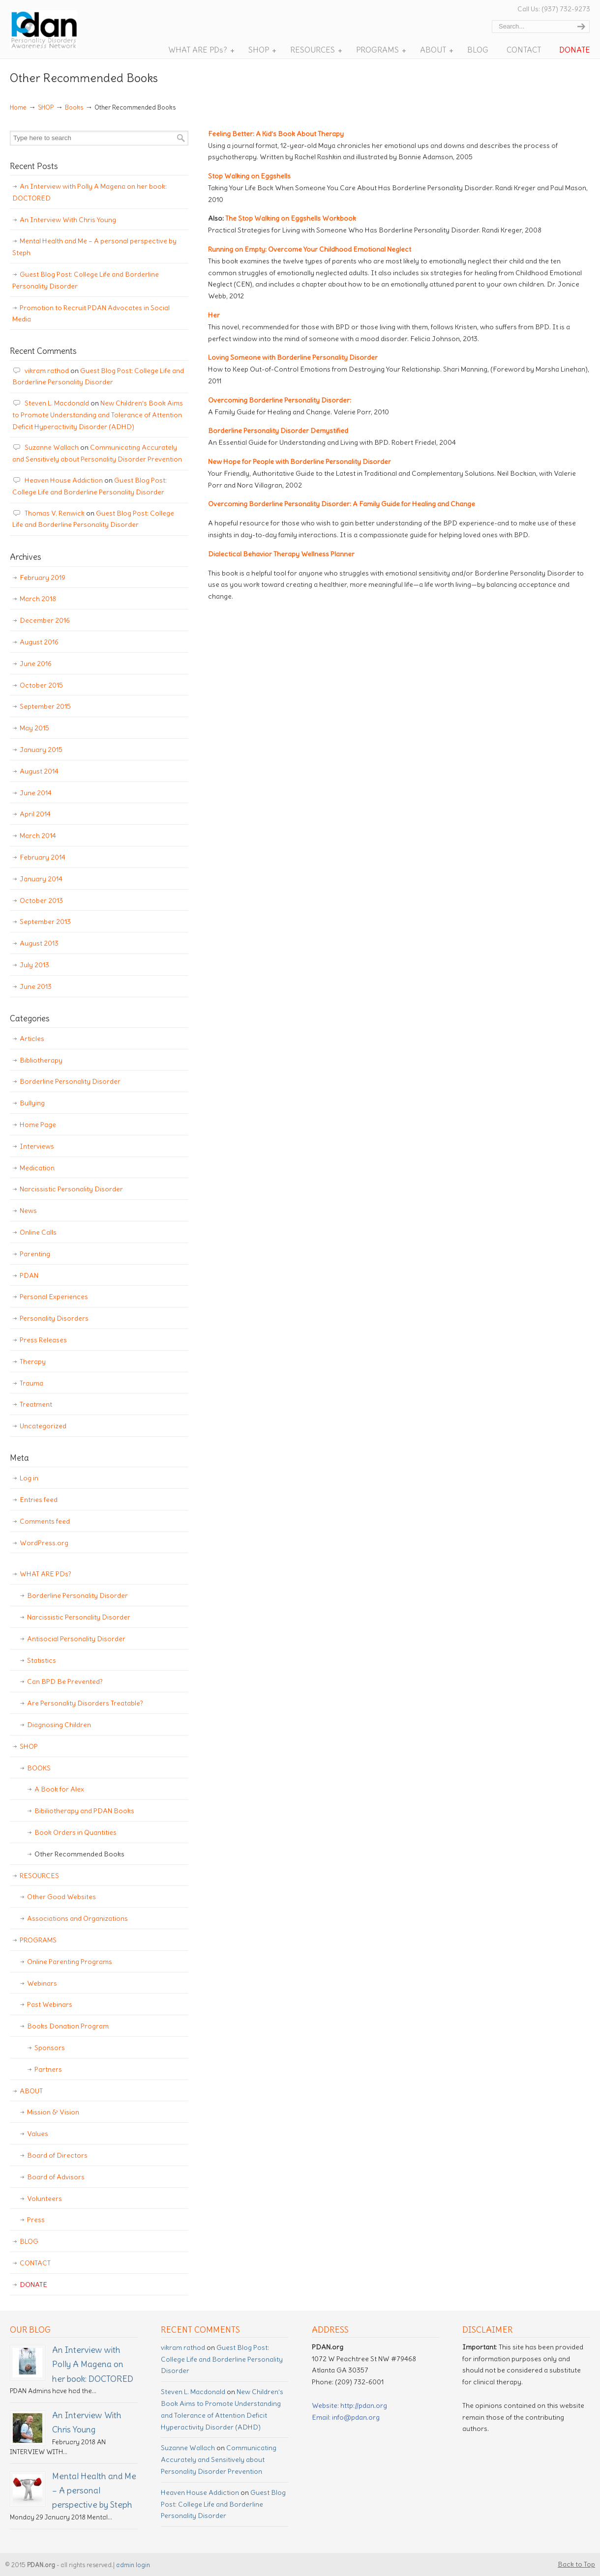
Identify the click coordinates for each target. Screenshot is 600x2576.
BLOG (29, 2241)
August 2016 (39, 641)
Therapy (33, 1361)
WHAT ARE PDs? (45, 1573)
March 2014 (38, 835)
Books (74, 107)
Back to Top (576, 2564)
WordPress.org (44, 1542)
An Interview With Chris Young (68, 219)
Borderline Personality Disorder (70, 1081)
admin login (133, 2565)
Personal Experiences (54, 1296)
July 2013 (34, 964)
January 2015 (41, 749)
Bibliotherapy (41, 1060)
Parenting (35, 1253)
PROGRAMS (38, 1940)
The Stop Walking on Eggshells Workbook (290, 218)
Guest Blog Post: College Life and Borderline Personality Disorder (85, 280)
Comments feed (45, 1521)
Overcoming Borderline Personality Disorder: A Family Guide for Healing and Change (341, 503)
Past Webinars (49, 2004)
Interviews (37, 1146)
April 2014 (35, 814)
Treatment (36, 1404)
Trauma (31, 1383)
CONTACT (35, 2262)
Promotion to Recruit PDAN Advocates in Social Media (91, 313)
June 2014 (36, 792)
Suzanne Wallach (52, 447)
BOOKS (39, 1768)
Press (36, 2219)
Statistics (41, 1660)
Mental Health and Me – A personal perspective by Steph (94, 246)
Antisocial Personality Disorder (76, 1638)
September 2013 (45, 921)
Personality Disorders (54, 1318)
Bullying (32, 1103)
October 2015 (41, 685)
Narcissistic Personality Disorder (71, 1189)
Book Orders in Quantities (75, 1832)
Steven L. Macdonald (57, 403)
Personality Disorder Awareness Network (58, 30)
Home (18, 107)
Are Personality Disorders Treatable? (85, 1703)
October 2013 (41, 900)
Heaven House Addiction (64, 480)
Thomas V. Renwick (55, 513)
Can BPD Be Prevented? (65, 1681)
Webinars (42, 1983)
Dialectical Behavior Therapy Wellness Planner (281, 554)
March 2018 (38, 598)
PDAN (29, 1275)
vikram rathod (47, 370)
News (28, 1210)
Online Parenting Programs (69, 1961)
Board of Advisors (56, 2176)
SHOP (46, 107)
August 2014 (39, 771)
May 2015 (34, 728)
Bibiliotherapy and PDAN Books (84, 1810)
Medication (37, 1167)
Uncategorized (43, 1425)
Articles (32, 1038)
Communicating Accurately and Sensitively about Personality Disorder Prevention (218, 2459)
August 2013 (39, 943)
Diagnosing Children (59, 1724)
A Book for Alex (59, 1789)
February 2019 (42, 577)
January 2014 (41, 878)
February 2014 (42, 857)
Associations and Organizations (77, 1918)
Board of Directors (57, 2155)
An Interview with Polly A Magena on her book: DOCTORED (89, 192)
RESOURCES (39, 1875)
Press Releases (43, 1339)
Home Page (38, 1124)
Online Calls (38, 1232)
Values (37, 2133)
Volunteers (44, 2198)
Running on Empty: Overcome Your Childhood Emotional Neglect (309, 249)
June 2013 (36, 986)
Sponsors (49, 2047)
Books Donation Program (68, 2026)
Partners (48, 2069)
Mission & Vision (53, 2112)
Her (214, 315)
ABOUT (31, 2090)
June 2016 (36, 663)
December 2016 (45, 620)
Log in (29, 1478)
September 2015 (45, 706)
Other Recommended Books (79, 1854)
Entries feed (39, 1499)
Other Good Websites (61, 1896)
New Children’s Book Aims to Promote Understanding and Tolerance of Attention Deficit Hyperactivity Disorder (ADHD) (97, 415)
